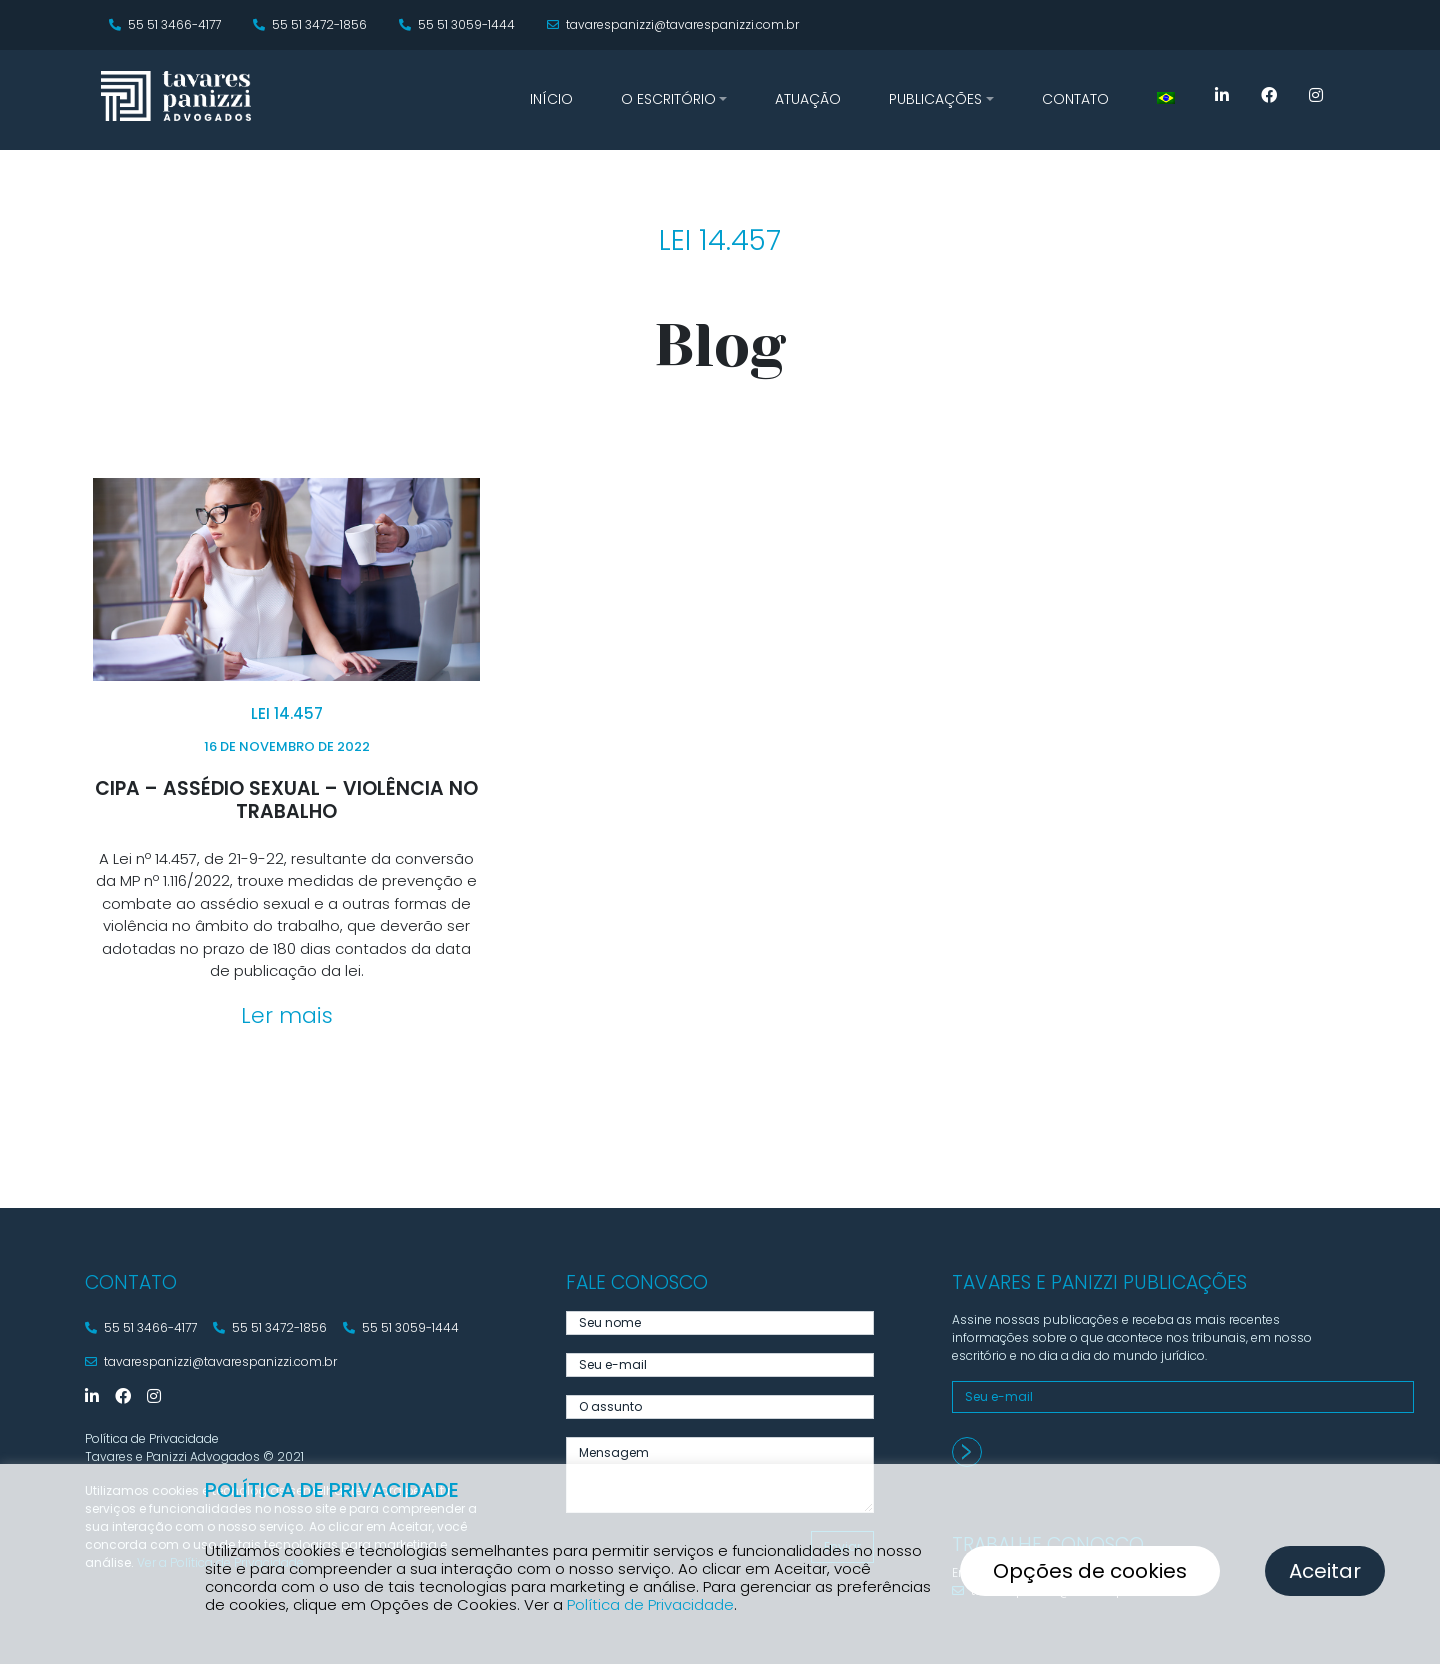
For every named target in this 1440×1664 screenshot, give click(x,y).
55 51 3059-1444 (457, 24)
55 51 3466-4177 (165, 24)
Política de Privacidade (650, 1604)
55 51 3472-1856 (310, 24)
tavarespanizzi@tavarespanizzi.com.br (673, 24)
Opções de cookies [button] (1090, 1571)
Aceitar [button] (1325, 1571)
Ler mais (287, 1015)
